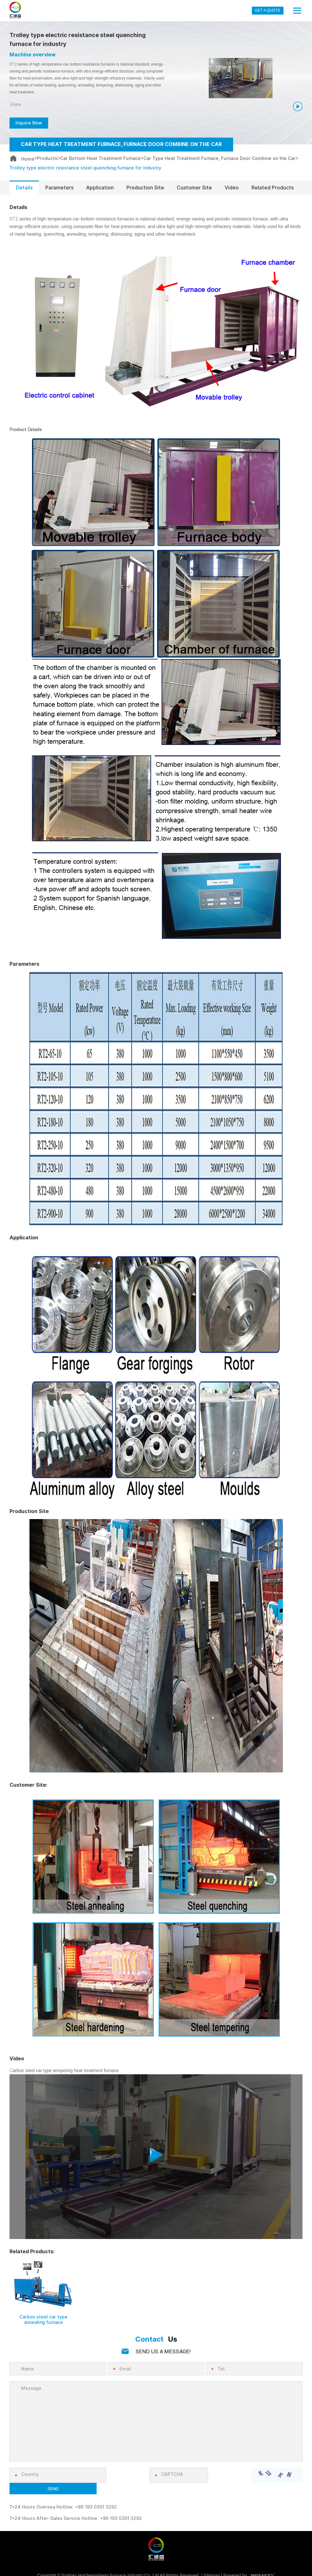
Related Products (273, 189)
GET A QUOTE (267, 10)
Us (156, 2340)
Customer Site (194, 189)
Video (232, 189)
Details (24, 189)
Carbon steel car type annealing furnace (43, 2321)
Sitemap (211, 2565)
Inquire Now (30, 123)
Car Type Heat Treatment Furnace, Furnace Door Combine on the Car (219, 159)
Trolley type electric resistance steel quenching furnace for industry (85, 168)
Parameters (59, 189)
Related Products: (32, 2253)
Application (100, 189)
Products (47, 159)
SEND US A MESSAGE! (163, 2353)
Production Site (145, 189)
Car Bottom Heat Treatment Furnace (100, 159)
